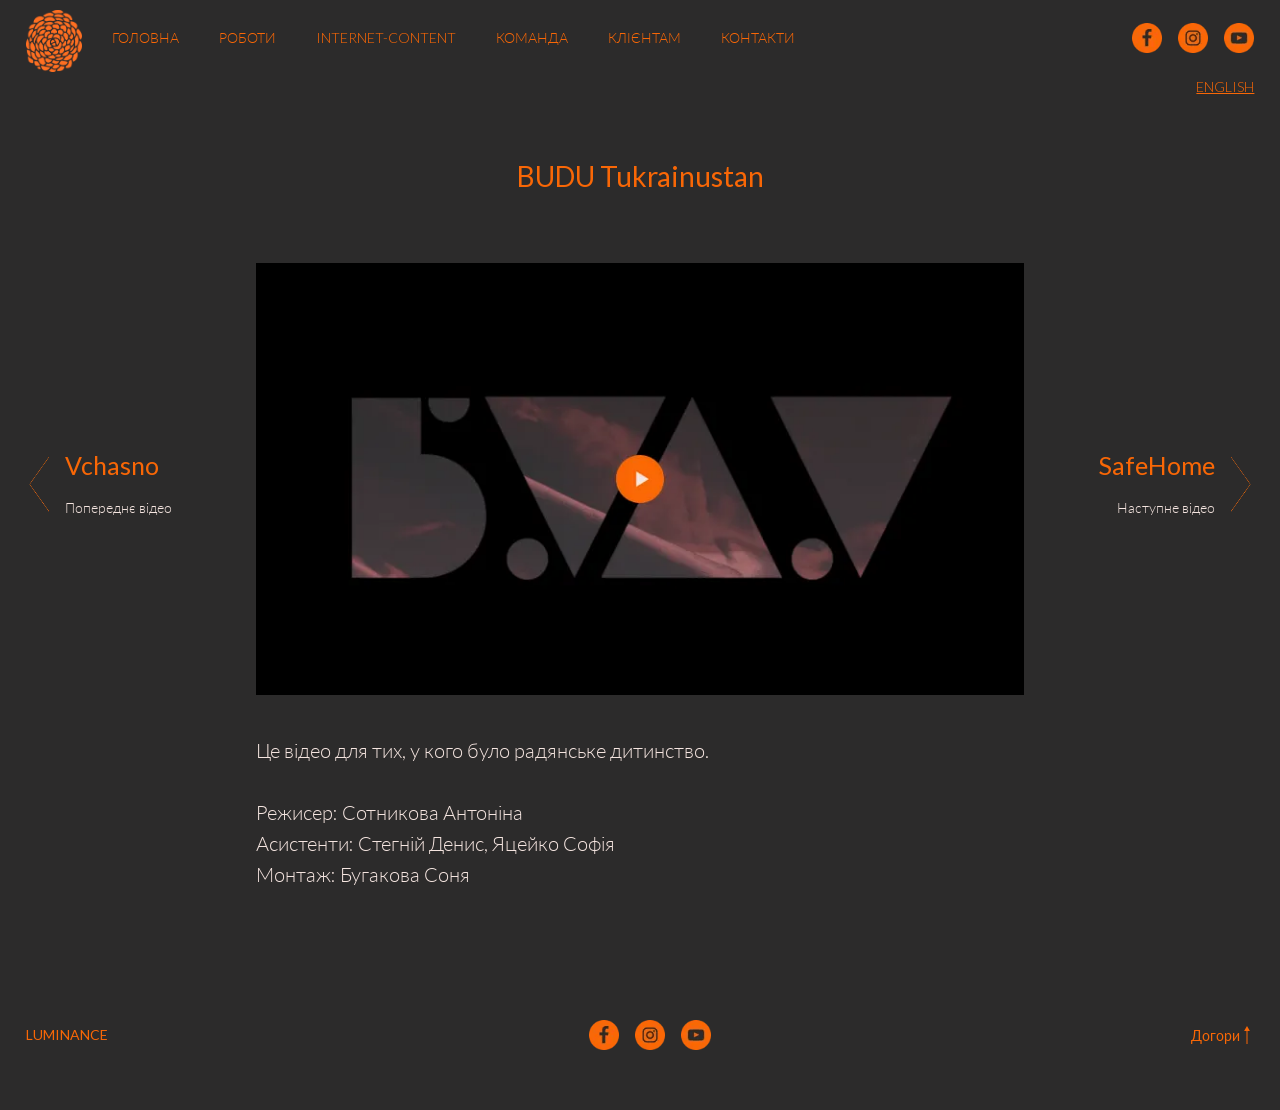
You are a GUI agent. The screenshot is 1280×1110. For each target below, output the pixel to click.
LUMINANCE (67, 1034)
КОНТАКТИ (758, 37)
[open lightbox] (640, 479)
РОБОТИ (247, 37)
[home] (54, 38)
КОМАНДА (532, 37)
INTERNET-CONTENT (386, 37)
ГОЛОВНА (145, 37)
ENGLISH (1225, 86)
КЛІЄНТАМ (644, 37)
